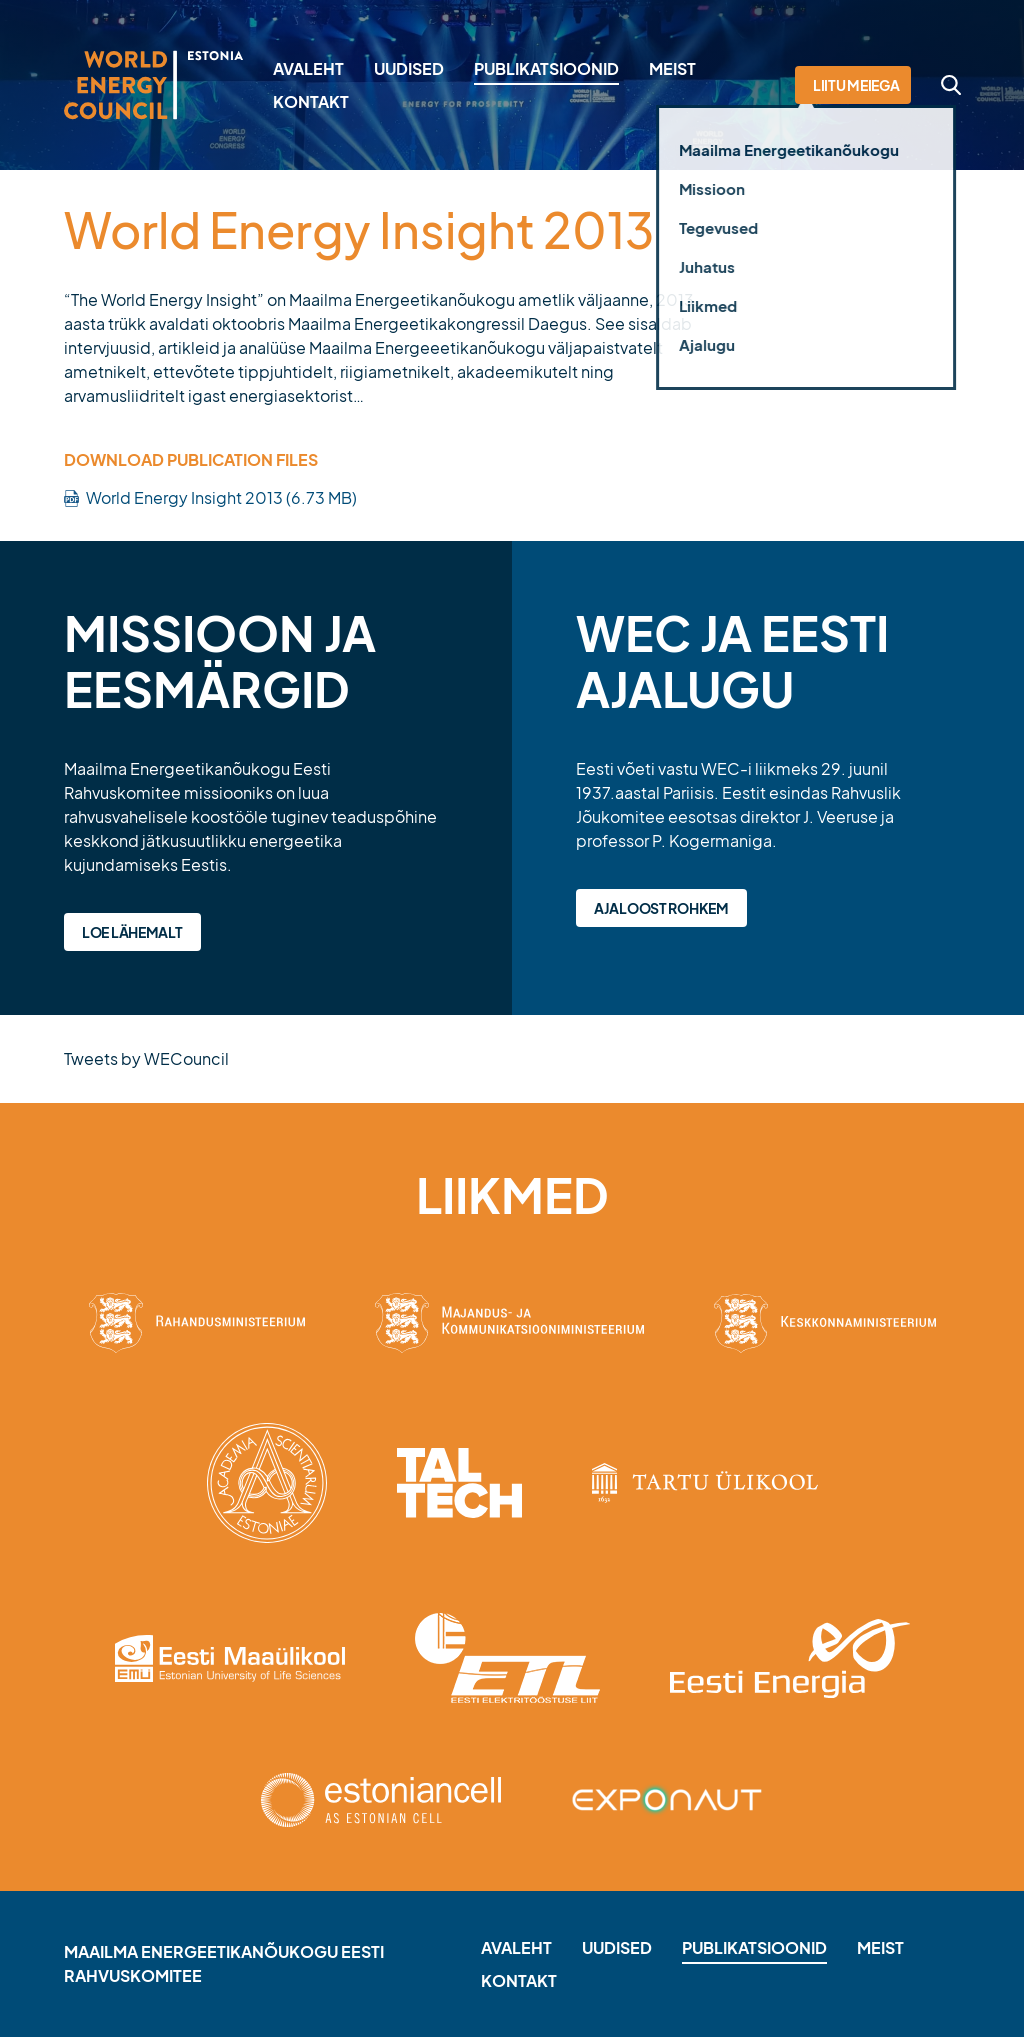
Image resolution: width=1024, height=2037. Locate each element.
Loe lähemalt (132, 932)
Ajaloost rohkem (661, 908)
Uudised (409, 68)
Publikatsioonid (546, 68)
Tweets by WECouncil (146, 1058)
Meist (672, 68)
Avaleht (308, 68)
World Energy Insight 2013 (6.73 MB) (221, 497)
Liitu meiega (856, 85)
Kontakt (311, 101)
